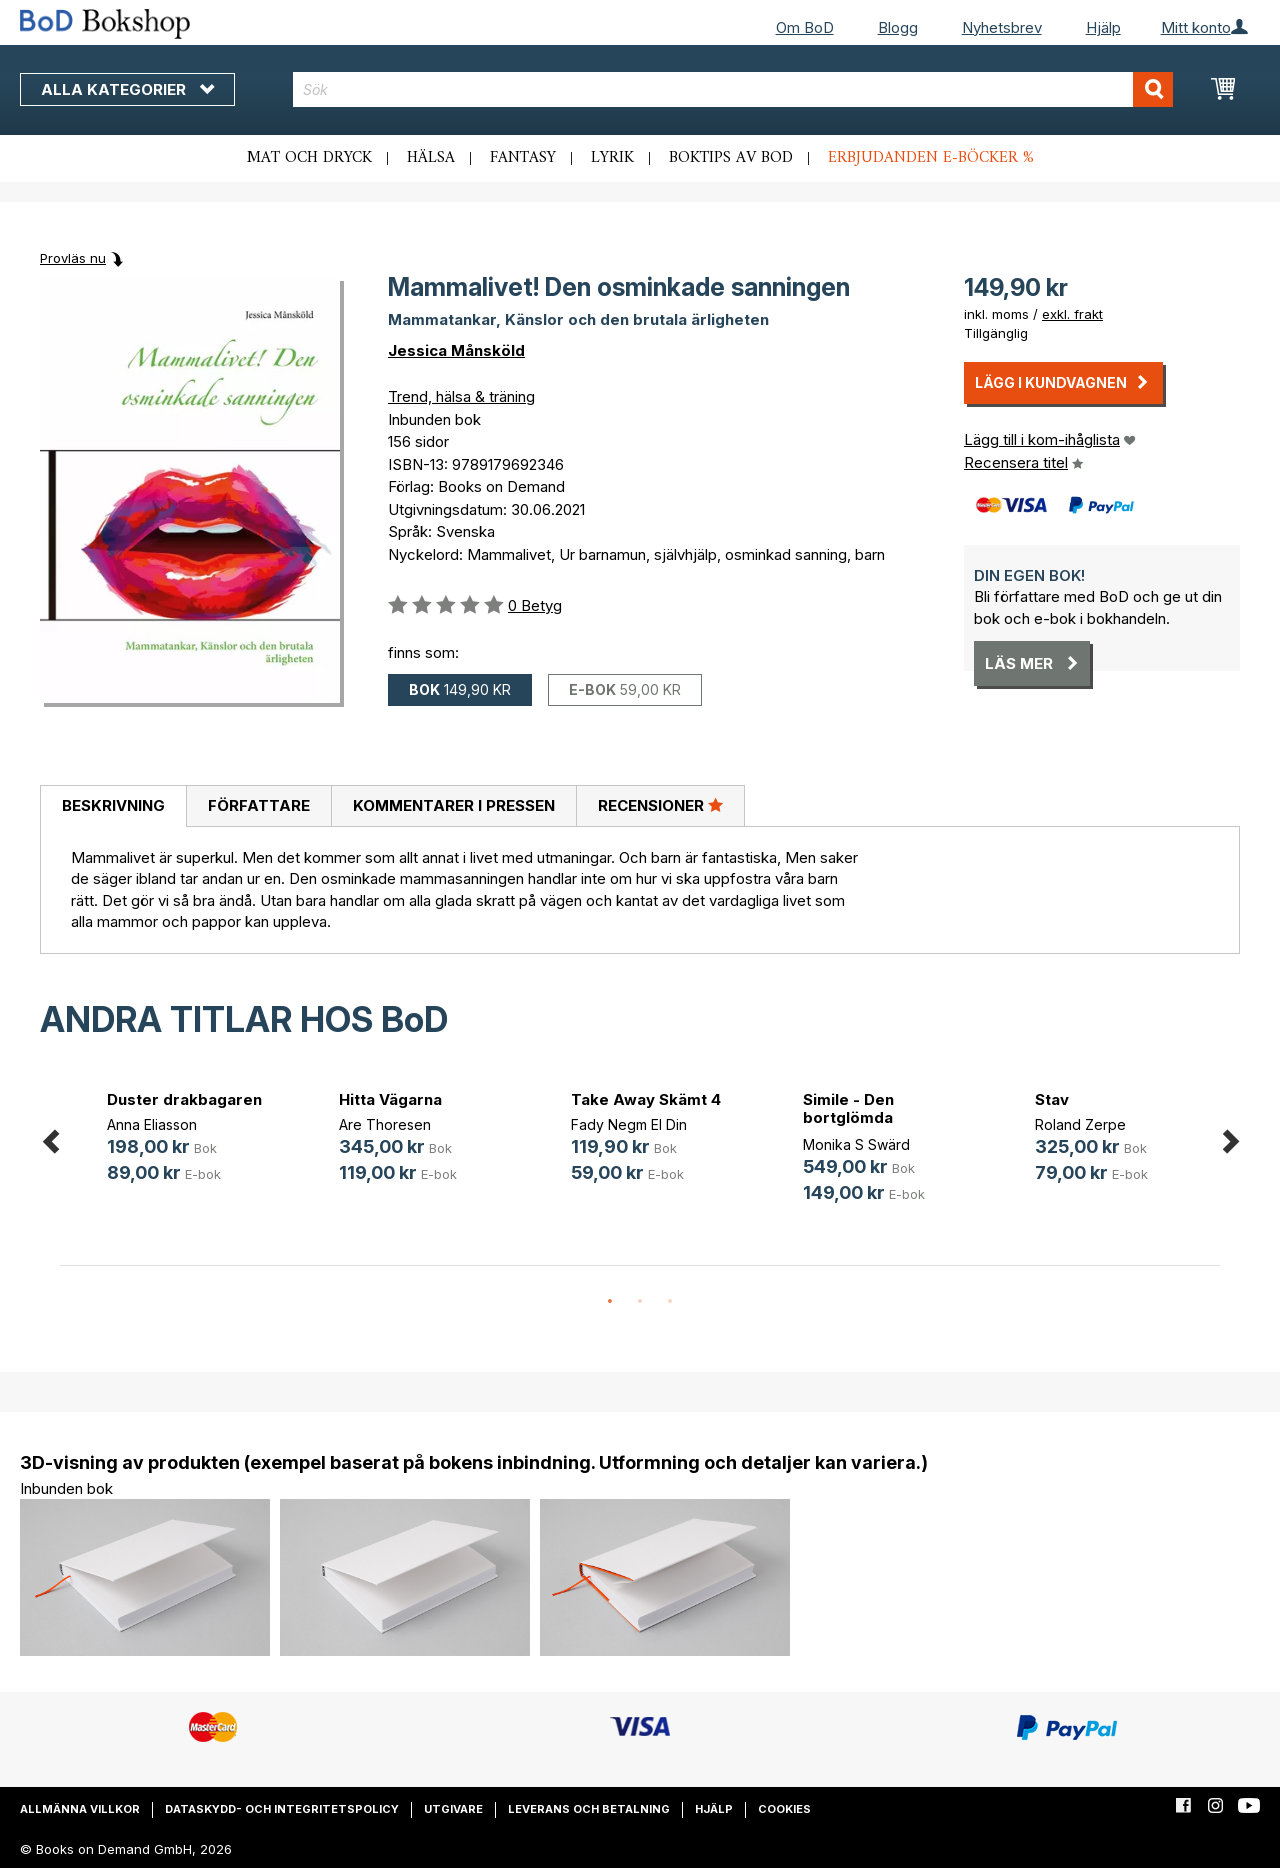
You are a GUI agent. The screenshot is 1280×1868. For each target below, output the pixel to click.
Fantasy (523, 158)
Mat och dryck (309, 158)
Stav (1052, 1099)
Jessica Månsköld (456, 350)
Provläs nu (73, 258)
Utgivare (453, 1809)
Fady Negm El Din (629, 1124)
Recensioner (660, 805)
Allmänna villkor (80, 1809)
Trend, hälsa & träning (461, 396)
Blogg (898, 27)
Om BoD (805, 27)
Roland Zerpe (1080, 1124)
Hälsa (431, 158)
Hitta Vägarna (390, 1099)
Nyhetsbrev (1002, 27)
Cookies (784, 1809)
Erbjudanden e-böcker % (931, 158)
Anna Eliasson (152, 1124)
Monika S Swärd (856, 1144)
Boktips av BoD (731, 158)
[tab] (113, 807)
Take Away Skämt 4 (646, 1099)
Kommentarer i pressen (454, 805)
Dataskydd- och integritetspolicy (282, 1809)
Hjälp (1103, 27)
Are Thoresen (385, 1124)
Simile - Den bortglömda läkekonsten (850, 1117)
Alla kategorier (127, 89)
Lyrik (612, 158)
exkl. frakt (1072, 314)
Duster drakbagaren (184, 1099)
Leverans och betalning (589, 1809)
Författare (259, 805)
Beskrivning (113, 805)
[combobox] (733, 89)
